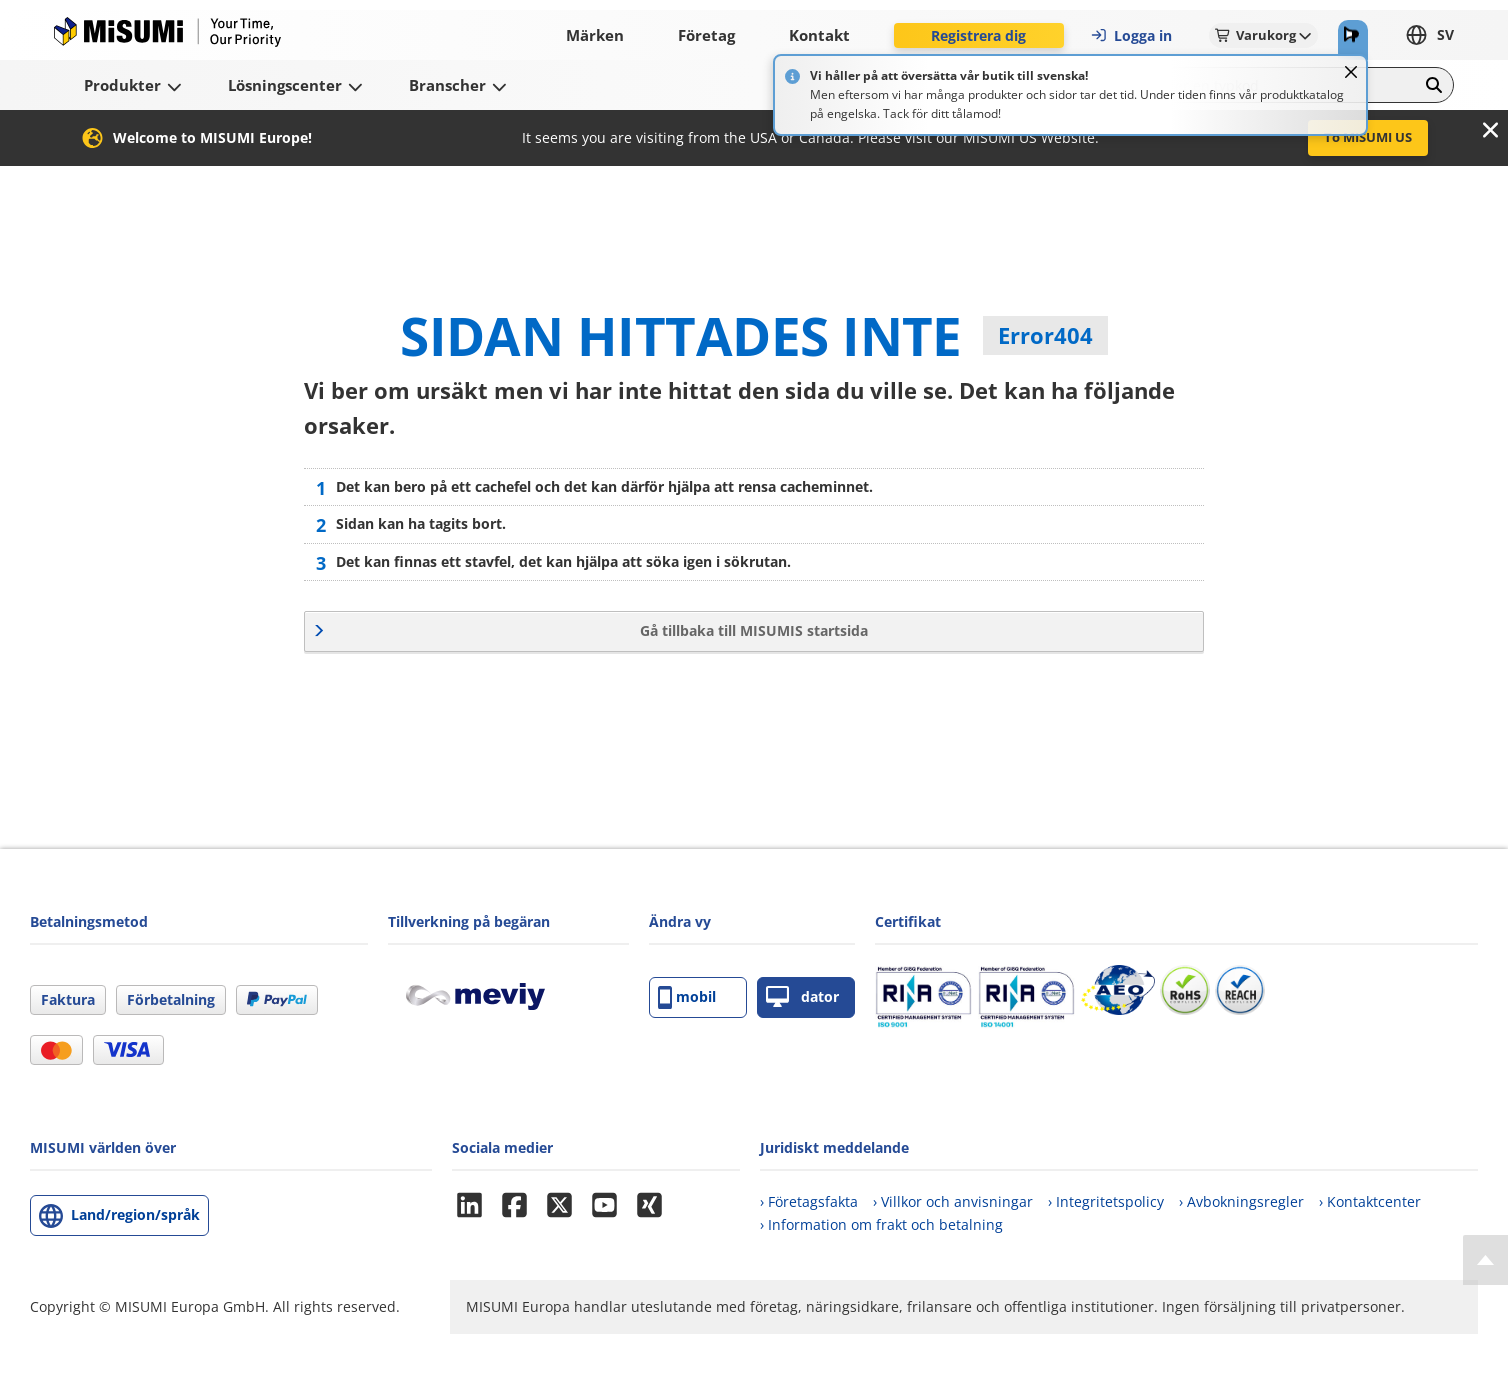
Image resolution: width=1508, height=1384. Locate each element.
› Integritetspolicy (1106, 1201)
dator (802, 997)
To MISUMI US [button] (1368, 137)
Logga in (1131, 35)
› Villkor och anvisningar (953, 1201)
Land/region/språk (135, 1214)
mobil (687, 997)
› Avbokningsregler (1241, 1201)
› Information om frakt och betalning (881, 1224)
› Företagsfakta (809, 1201)
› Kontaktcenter (1370, 1201)
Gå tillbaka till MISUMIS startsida (754, 630)
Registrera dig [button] (978, 35)
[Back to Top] (1485, 1260)
